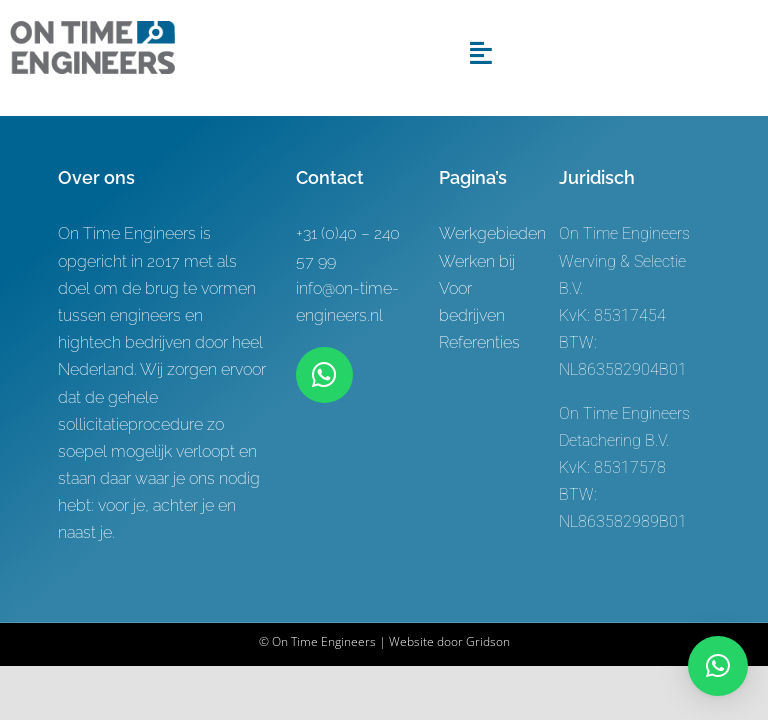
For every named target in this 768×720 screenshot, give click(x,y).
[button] (718, 666)
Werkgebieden (492, 233)
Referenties (479, 342)
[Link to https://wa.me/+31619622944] (324, 375)
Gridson (488, 641)
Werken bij (477, 261)
